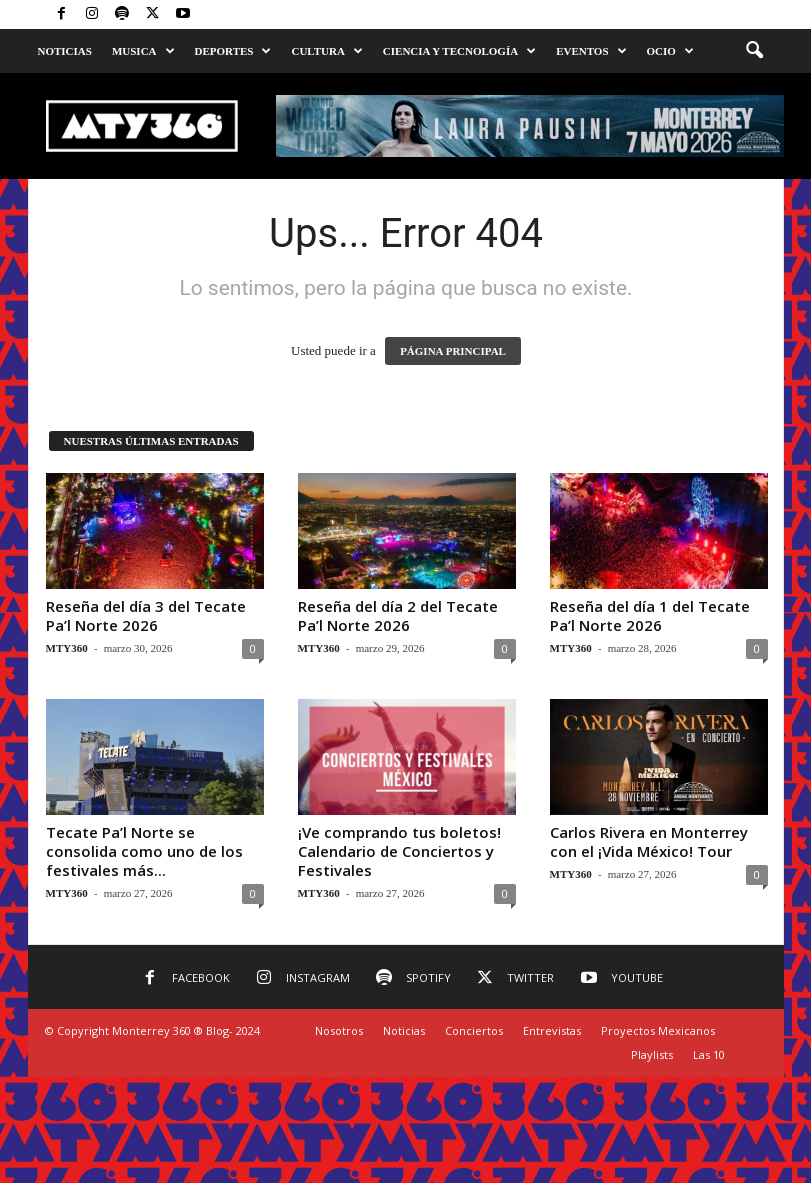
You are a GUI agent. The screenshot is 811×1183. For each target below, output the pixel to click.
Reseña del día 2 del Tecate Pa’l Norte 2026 (398, 615)
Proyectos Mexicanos (658, 1030)
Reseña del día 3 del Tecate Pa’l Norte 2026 (146, 615)
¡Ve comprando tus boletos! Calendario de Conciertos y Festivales (399, 851)
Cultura (326, 51)
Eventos (591, 51)
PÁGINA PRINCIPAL (453, 351)
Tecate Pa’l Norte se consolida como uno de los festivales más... (144, 851)
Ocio (670, 51)
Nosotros (339, 1030)
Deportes (233, 51)
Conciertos (474, 1030)
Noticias (65, 51)
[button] (754, 51)
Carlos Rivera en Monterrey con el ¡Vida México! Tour (649, 841)
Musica (143, 51)
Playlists (652, 1054)
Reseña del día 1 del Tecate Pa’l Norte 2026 (650, 615)
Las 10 (709, 1054)
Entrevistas (552, 1030)
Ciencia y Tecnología (459, 51)
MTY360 (67, 648)
